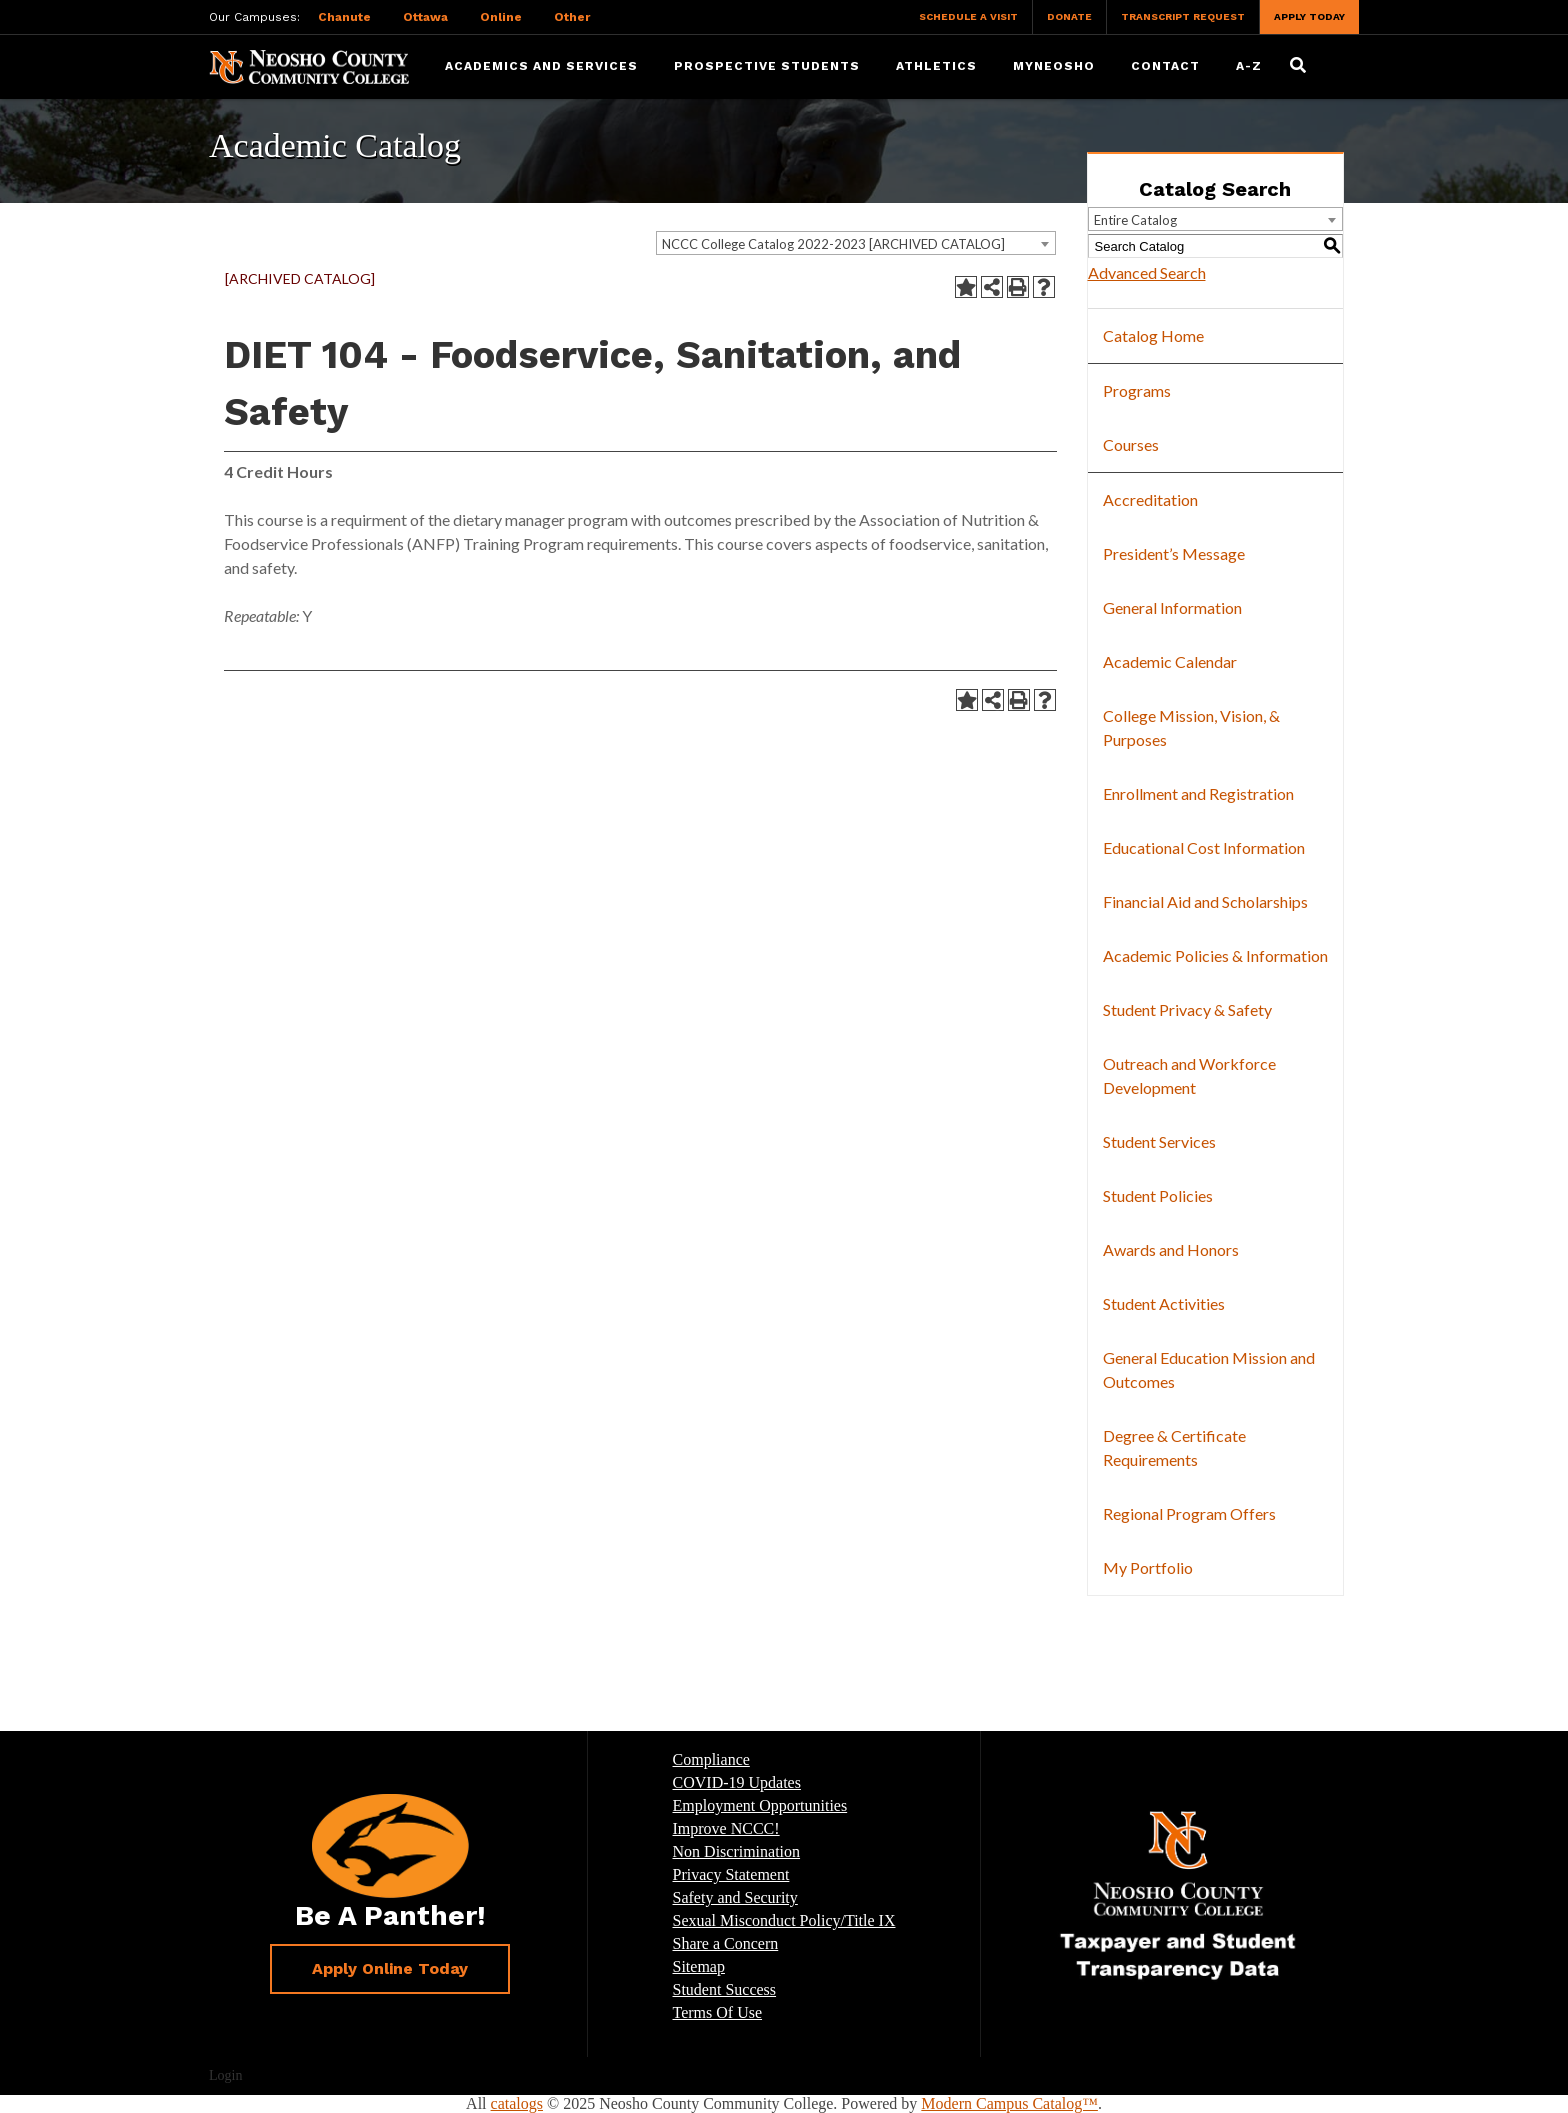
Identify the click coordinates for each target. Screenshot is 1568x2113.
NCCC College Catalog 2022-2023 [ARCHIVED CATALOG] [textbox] (833, 244)
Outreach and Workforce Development (1189, 1075)
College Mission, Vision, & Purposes (1191, 727)
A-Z (1249, 66)
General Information (1172, 607)
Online (501, 17)
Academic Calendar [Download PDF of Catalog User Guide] (1170, 661)
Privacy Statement (731, 1874)
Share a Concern (726, 1943)
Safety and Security (735, 1897)
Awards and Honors (1171, 1249)
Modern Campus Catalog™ (1009, 2103)
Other (572, 17)
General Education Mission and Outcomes (1209, 1369)
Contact (1165, 66)
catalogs (517, 2103)
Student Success (725, 1989)
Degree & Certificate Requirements (1174, 1447)
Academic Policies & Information (1215, 955)
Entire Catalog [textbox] (1135, 220)
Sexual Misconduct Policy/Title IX (784, 1920)
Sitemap (699, 1966)
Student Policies (1158, 1195)
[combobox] (856, 243)
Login (225, 2075)
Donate (1069, 16)
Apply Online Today (390, 1968)
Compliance (711, 1759)
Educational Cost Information (1204, 847)
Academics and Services (541, 66)
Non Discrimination (737, 1851)
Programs (1137, 390)
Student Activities (1164, 1303)
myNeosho (1054, 66)
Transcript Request (1183, 16)
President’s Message (1174, 553)
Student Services (1159, 1141)
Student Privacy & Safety (1187, 1009)
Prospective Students (767, 66)
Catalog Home (1153, 335)
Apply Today (1309, 16)
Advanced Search (1147, 272)
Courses (1131, 444)
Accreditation (1150, 499)
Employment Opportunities (760, 1805)
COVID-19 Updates (737, 1782)
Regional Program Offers (1189, 1513)
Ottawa (425, 17)
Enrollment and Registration (1198, 793)
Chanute (344, 17)
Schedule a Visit (968, 16)
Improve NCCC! (726, 1828)
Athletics (936, 66)
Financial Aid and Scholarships (1205, 901)
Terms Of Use (718, 2012)
